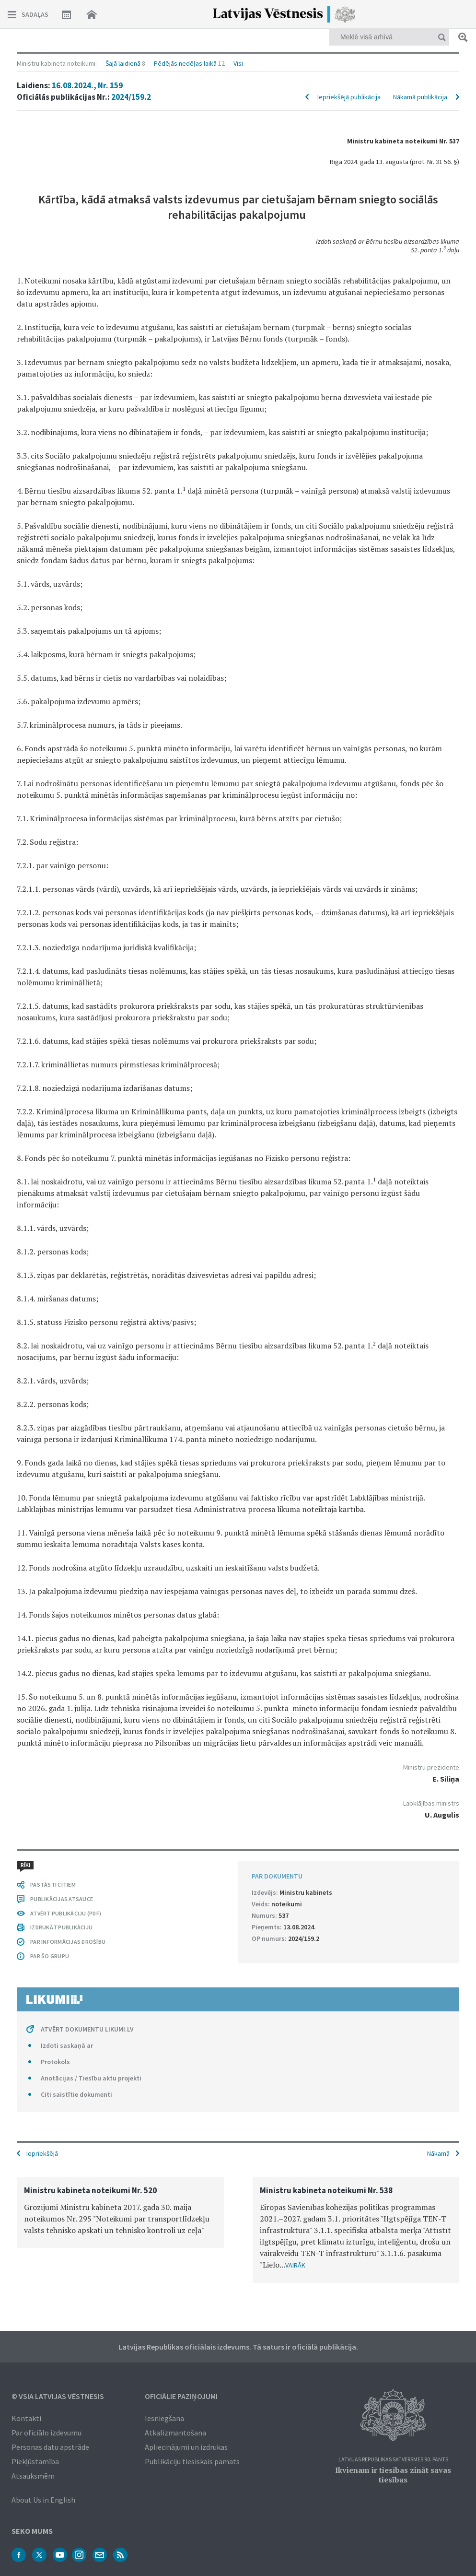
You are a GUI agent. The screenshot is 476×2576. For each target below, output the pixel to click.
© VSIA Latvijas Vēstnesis (58, 2396)
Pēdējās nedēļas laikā (185, 63)
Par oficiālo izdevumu (46, 2432)
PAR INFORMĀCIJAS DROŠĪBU (67, 1941)
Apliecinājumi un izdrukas (186, 2447)
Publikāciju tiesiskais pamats (192, 2461)
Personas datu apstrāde (50, 2447)
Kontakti (26, 2418)
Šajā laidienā (122, 63)
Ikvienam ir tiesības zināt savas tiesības (393, 2474)
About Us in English (43, 2500)
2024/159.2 (131, 97)
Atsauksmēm (33, 2476)
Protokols (55, 2061)
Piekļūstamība (35, 2461)
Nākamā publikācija (420, 97)
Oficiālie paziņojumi (181, 2396)
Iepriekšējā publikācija (349, 97)
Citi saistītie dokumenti (76, 2094)
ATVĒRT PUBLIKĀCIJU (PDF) (65, 1913)
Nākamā (438, 2153)
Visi (238, 63)
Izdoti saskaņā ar (67, 2045)
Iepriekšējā (42, 2153)
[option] (120, 2212)
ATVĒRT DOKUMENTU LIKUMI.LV (87, 2029)
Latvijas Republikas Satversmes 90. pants (393, 2460)
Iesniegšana (164, 2418)
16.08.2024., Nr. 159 (87, 85)
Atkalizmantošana (175, 2432)
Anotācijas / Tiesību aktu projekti (91, 2078)
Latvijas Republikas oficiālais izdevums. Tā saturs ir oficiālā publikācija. (238, 2346)
